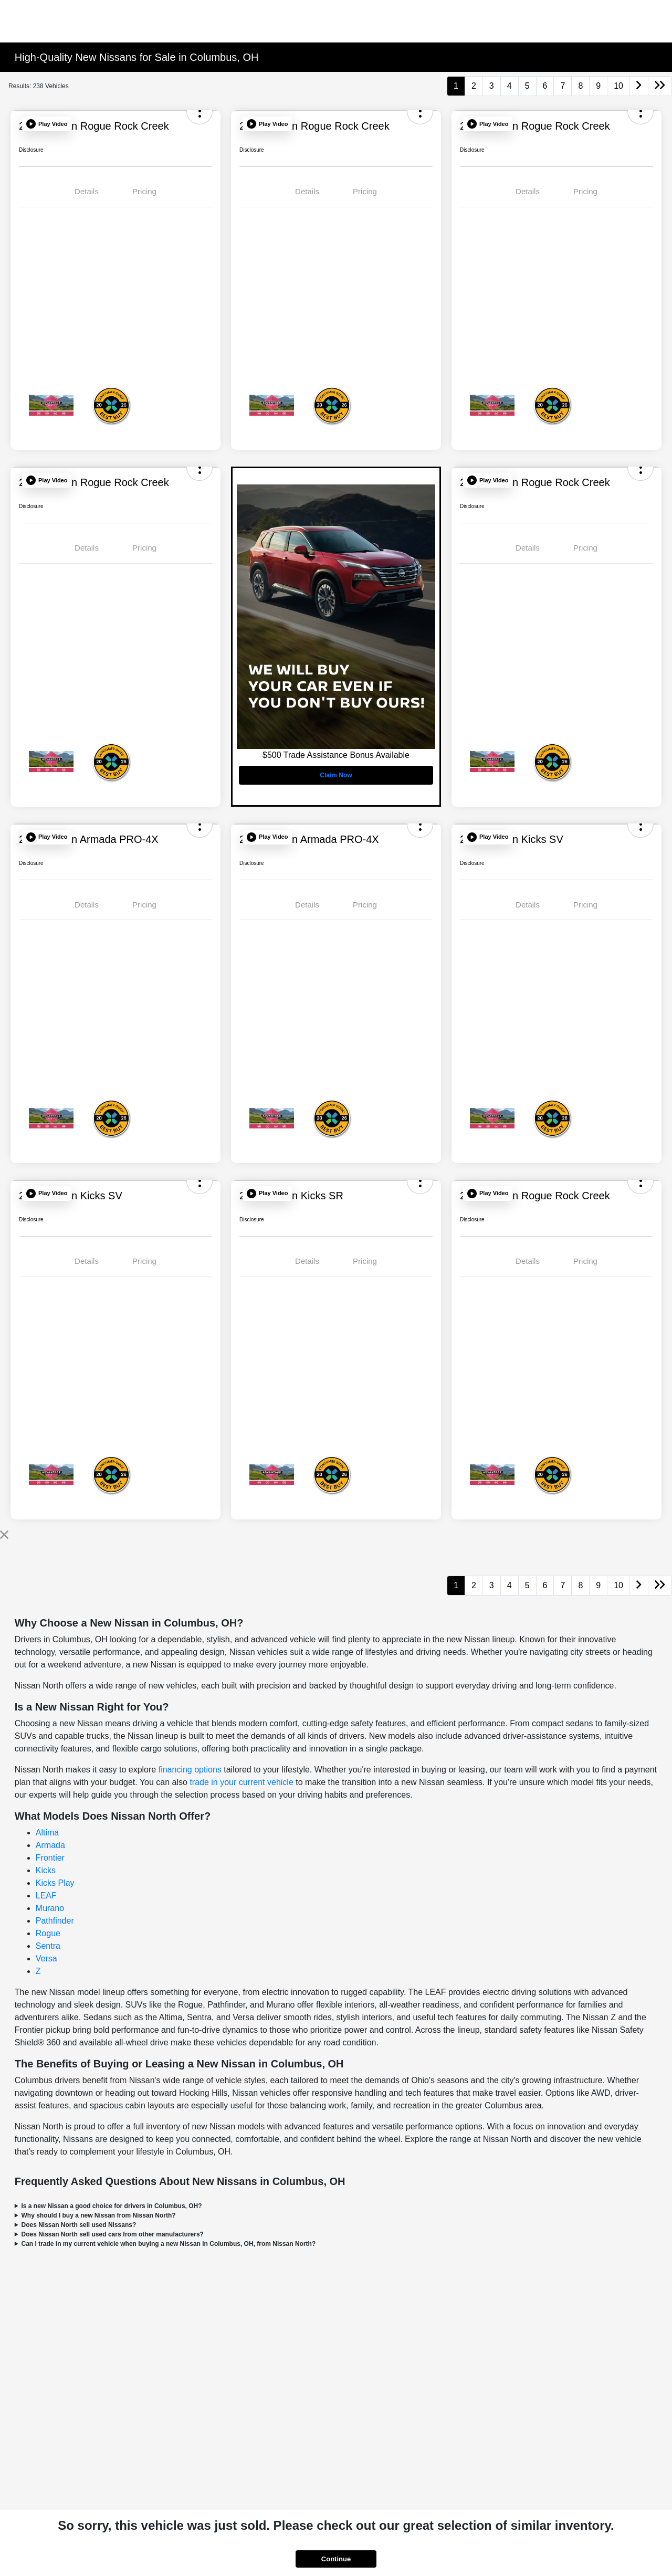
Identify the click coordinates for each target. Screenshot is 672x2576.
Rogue (48, 1933)
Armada (50, 1845)
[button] (46, 124)
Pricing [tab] (144, 191)
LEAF (46, 1895)
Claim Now (336, 775)
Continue (336, 2559)
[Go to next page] (638, 86)
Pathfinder (55, 1920)
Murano (50, 1908)
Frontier (50, 1857)
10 (618, 85)
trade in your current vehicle (241, 1782)
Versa (46, 1958)
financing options (190, 1769)
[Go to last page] (660, 86)
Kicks (46, 1870)
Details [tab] (87, 191)
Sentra (48, 1945)
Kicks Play (55, 1882)
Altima (47, 1832)
